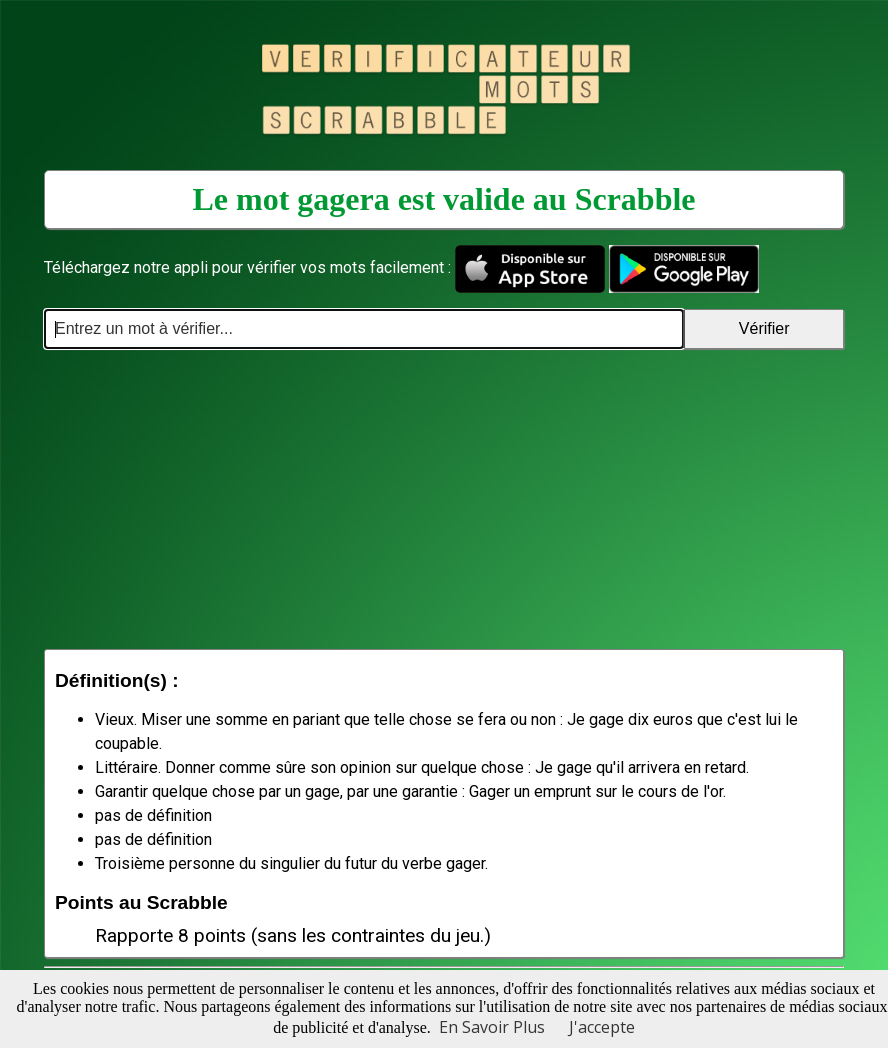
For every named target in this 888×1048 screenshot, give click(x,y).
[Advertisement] (444, 499)
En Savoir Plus (492, 1027)
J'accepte (602, 1027)
